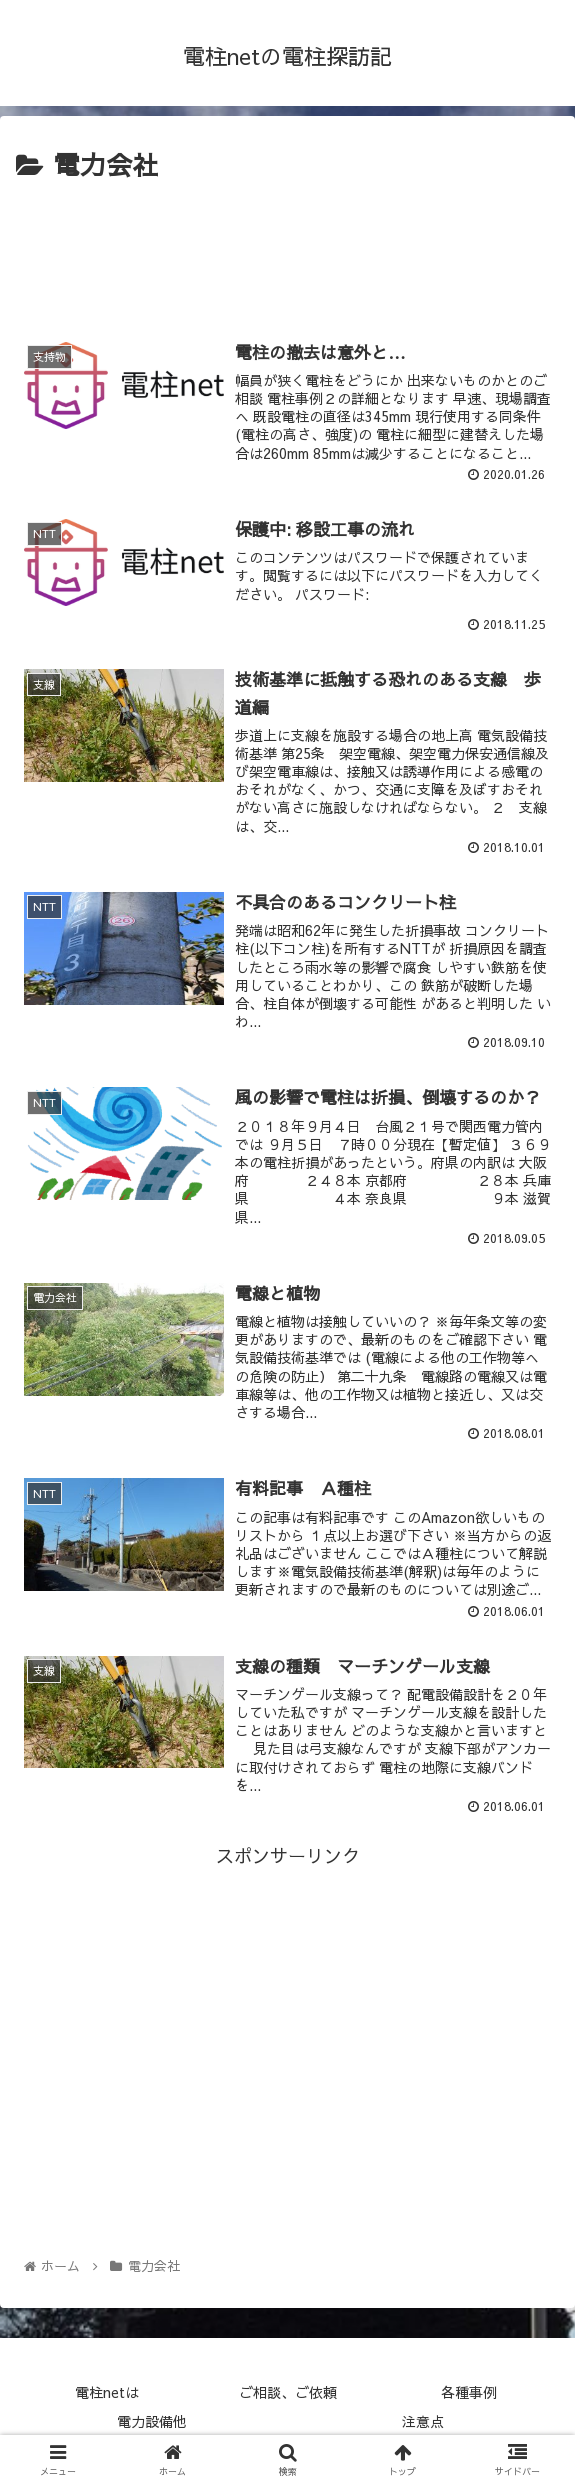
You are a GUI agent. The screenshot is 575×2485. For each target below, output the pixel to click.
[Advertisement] (287, 248)
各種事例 (469, 2392)
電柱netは (107, 2392)
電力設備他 (152, 2421)
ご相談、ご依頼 (288, 2392)
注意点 (423, 2421)
